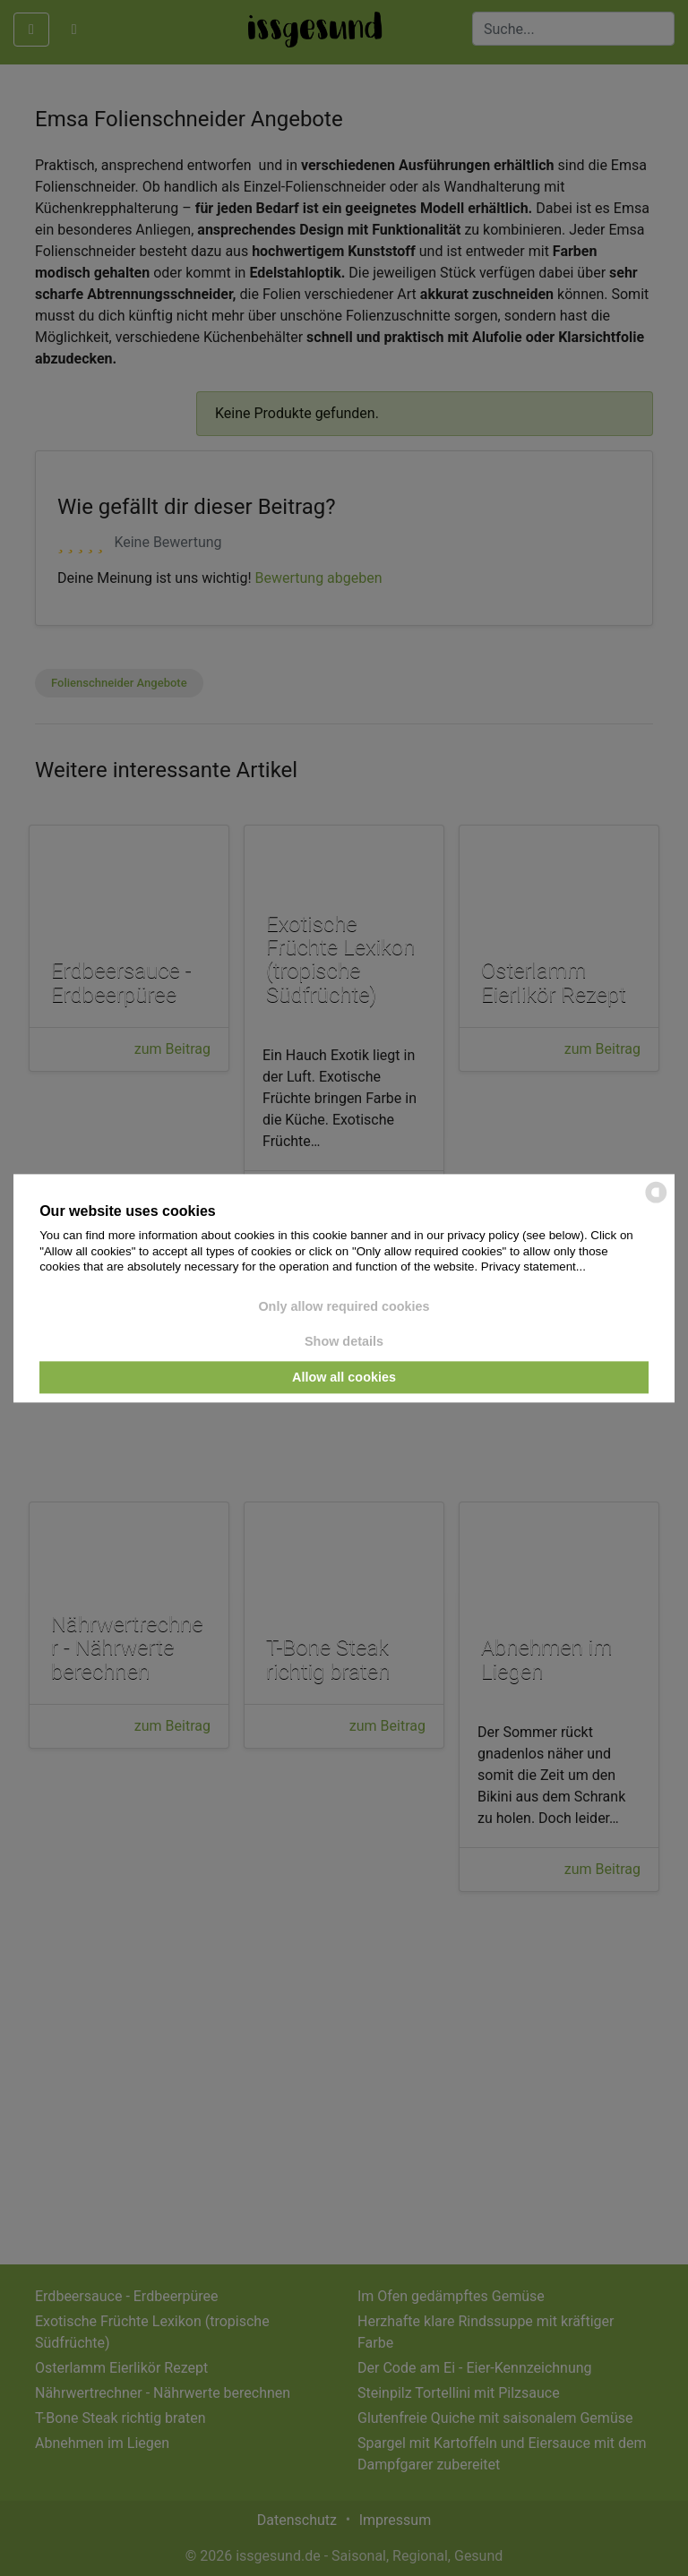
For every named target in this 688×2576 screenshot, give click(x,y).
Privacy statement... (533, 1266)
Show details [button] (344, 1342)
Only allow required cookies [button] (343, 1306)
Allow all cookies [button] (344, 1377)
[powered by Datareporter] (656, 1201)
